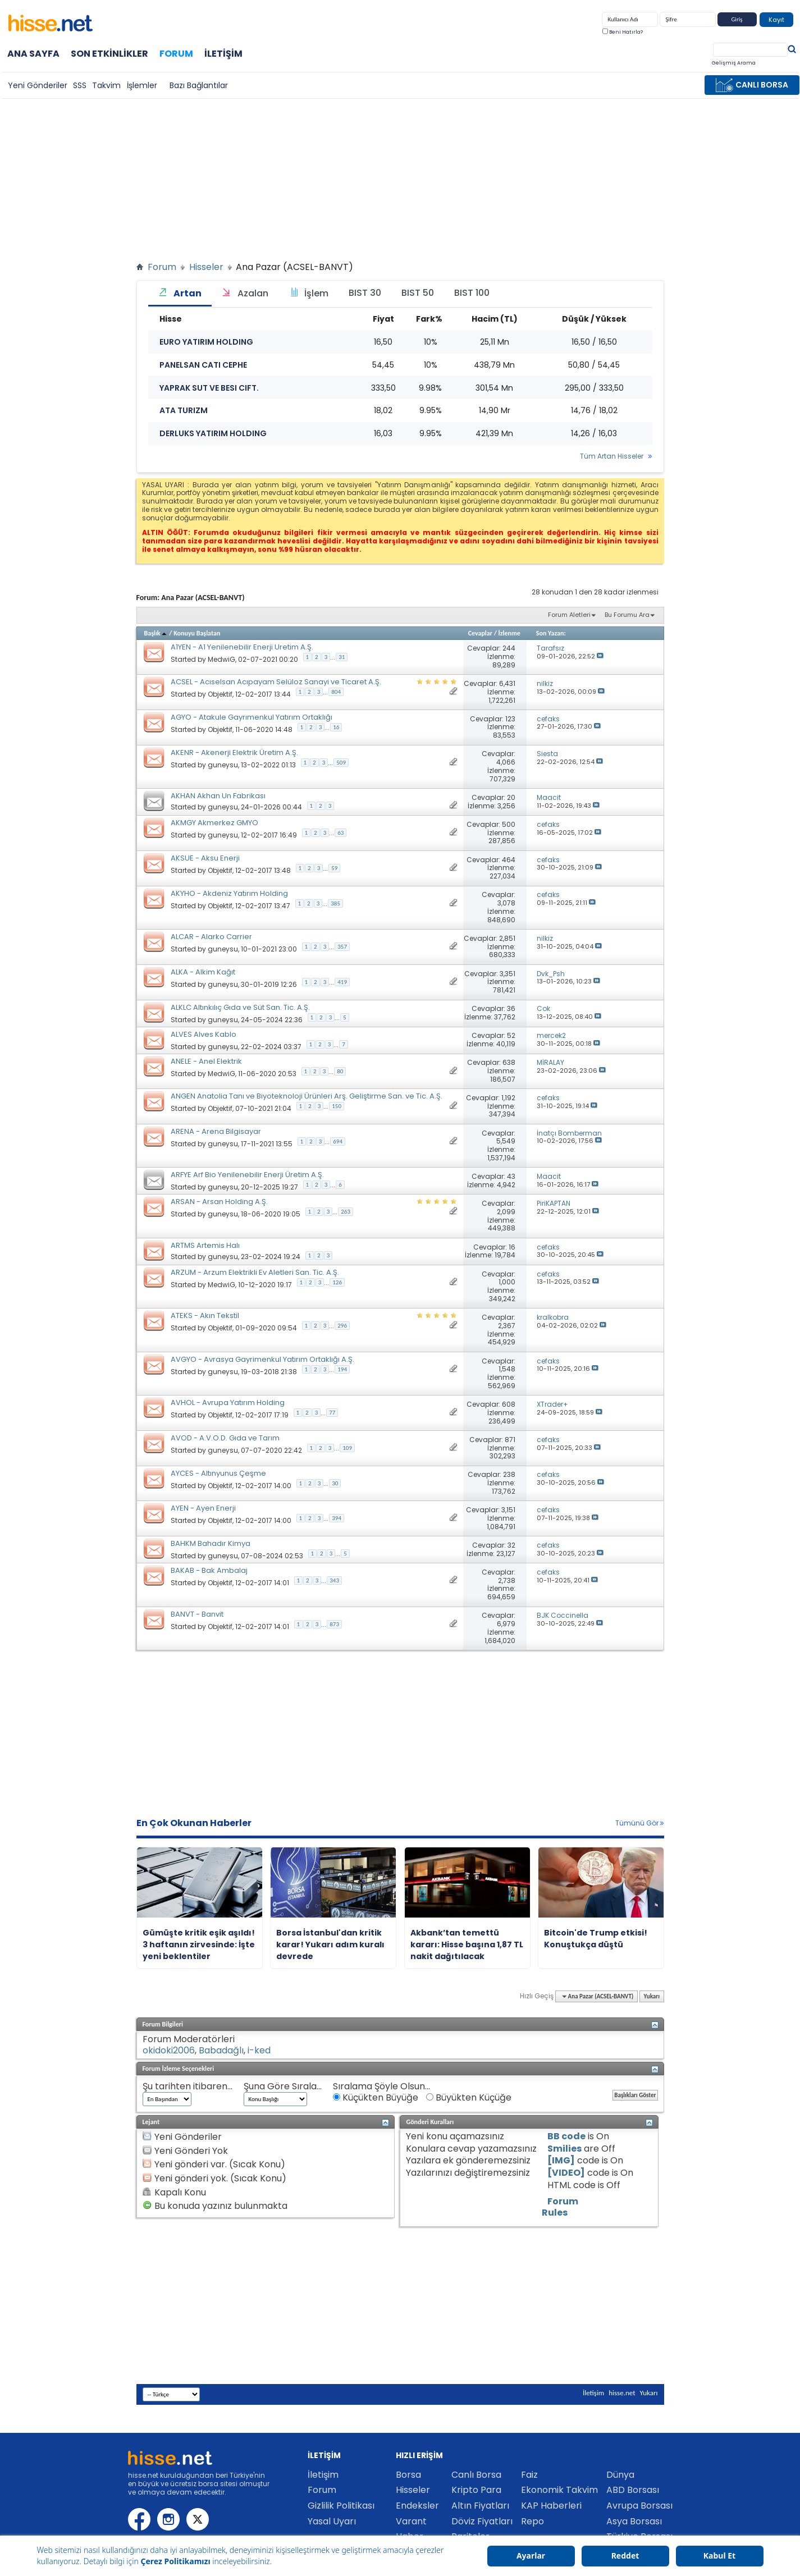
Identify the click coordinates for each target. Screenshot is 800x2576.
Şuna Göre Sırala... (283, 2086)
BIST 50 (417, 292)
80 (340, 1071)
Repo (532, 2521)
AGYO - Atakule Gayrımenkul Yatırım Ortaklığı (251, 717)
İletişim (223, 53)
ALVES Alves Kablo (203, 1034)
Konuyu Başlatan (196, 633)
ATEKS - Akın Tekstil (205, 1315)
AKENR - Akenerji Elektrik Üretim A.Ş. (234, 752)
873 (334, 1624)
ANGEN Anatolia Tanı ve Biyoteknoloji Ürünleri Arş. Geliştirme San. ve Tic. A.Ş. (306, 1096)
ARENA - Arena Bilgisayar (216, 1131)
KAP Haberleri (551, 2505)
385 (335, 903)
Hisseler (206, 266)
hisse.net (622, 2393)
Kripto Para (476, 2489)
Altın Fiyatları (480, 2505)
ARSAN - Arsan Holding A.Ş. (219, 1201)
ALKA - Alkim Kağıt (203, 972)
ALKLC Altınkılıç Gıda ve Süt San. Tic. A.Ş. (240, 1007)
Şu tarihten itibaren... (187, 2086)
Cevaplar (480, 633)
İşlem (308, 293)
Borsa (408, 2474)
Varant (411, 2521)
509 (341, 762)
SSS (79, 85)
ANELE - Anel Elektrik (206, 1061)
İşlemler (142, 85)
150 (336, 1106)
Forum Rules (560, 2207)
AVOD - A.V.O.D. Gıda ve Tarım (225, 1438)
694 (337, 1141)
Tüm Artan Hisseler (611, 456)
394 (336, 1518)
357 (342, 946)
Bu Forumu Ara (627, 614)
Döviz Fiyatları (482, 2521)
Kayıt (776, 19)
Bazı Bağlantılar (199, 85)
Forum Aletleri (569, 614)
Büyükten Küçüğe (468, 2097)
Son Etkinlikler (109, 53)
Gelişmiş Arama (734, 63)
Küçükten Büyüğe (375, 2097)
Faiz (529, 2474)
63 (340, 832)
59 (334, 868)
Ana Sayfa (33, 53)
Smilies (564, 2148)
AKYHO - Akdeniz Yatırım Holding (229, 893)
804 (336, 692)
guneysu (223, 764)
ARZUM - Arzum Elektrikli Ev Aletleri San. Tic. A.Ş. (255, 1272)
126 (337, 1282)
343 (334, 1580)
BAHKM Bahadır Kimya (210, 1543)
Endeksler (417, 2505)
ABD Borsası (632, 2489)
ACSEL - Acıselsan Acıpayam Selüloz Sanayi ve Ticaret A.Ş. (276, 681)
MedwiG (221, 659)
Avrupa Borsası (639, 2505)
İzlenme (509, 633)
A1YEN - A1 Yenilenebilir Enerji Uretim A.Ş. (242, 647)
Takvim (106, 85)
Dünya (620, 2474)
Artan (180, 293)
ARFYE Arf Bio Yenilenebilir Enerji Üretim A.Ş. (247, 1174)
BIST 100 (472, 292)
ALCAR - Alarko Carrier (211, 936)
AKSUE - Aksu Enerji (205, 858)
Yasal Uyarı (332, 2521)
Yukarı (652, 1996)
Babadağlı (221, 2050)
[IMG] (561, 2160)
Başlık (156, 633)
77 (332, 1412)
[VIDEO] (566, 2172)
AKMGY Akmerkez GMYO (214, 822)
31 (342, 657)
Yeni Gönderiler (37, 85)
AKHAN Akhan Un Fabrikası (218, 795)
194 (342, 1369)
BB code (566, 2136)
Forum (176, 53)
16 (336, 727)
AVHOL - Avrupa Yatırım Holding (228, 1402)
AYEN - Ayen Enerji (203, 1508)
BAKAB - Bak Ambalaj (209, 1570)
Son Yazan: (551, 633)
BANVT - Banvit (197, 1614)
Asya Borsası (634, 2521)
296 (342, 1325)
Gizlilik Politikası (341, 2505)
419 (342, 982)
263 (345, 1211)
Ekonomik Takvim (559, 2489)
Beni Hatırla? (622, 32)
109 (347, 1448)
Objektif (220, 694)
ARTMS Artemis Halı (205, 1245)
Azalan (245, 293)
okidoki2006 (169, 2050)
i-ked (259, 2050)
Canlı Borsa (476, 2474)
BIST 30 (365, 292)
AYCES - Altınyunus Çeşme (218, 1473)
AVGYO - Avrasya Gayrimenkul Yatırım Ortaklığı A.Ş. (262, 1359)
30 (335, 1483)
